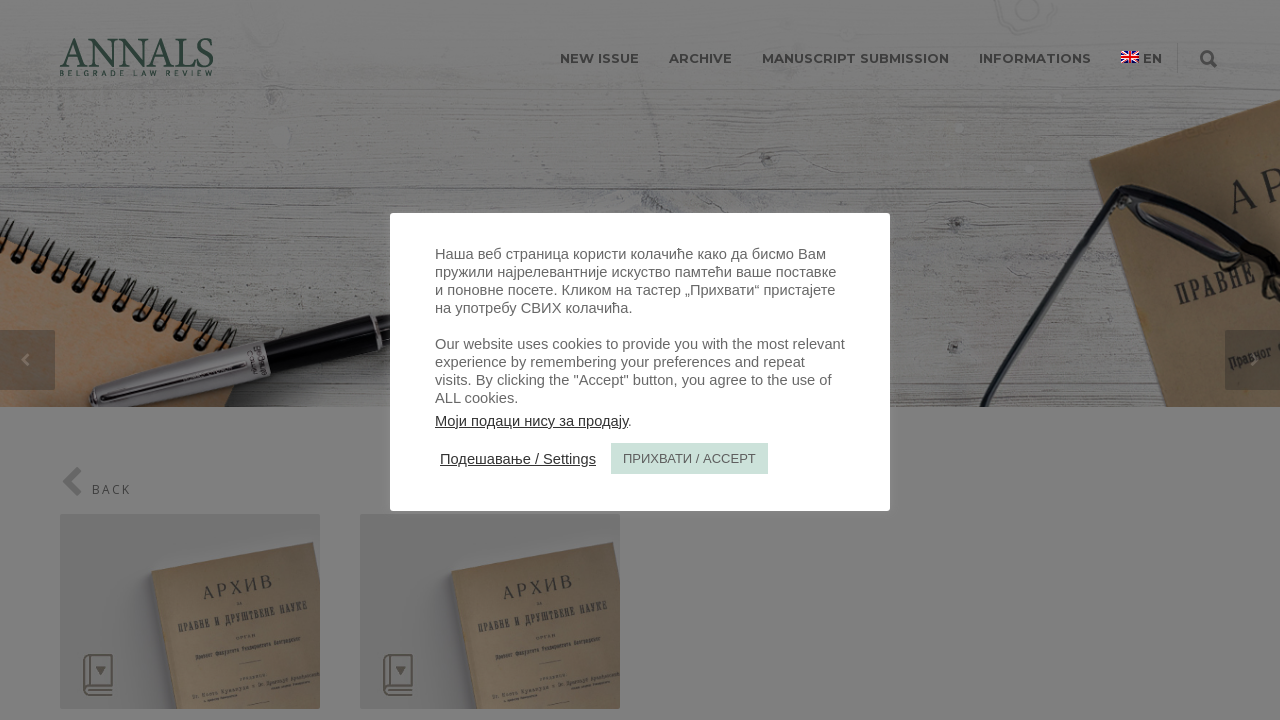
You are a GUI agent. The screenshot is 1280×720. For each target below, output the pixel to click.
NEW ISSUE (599, 58)
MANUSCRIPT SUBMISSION (855, 58)
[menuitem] (1141, 58)
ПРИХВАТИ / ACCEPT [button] (689, 458)
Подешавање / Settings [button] (518, 459)
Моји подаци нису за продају (531, 421)
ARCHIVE (700, 58)
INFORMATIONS (1035, 58)
